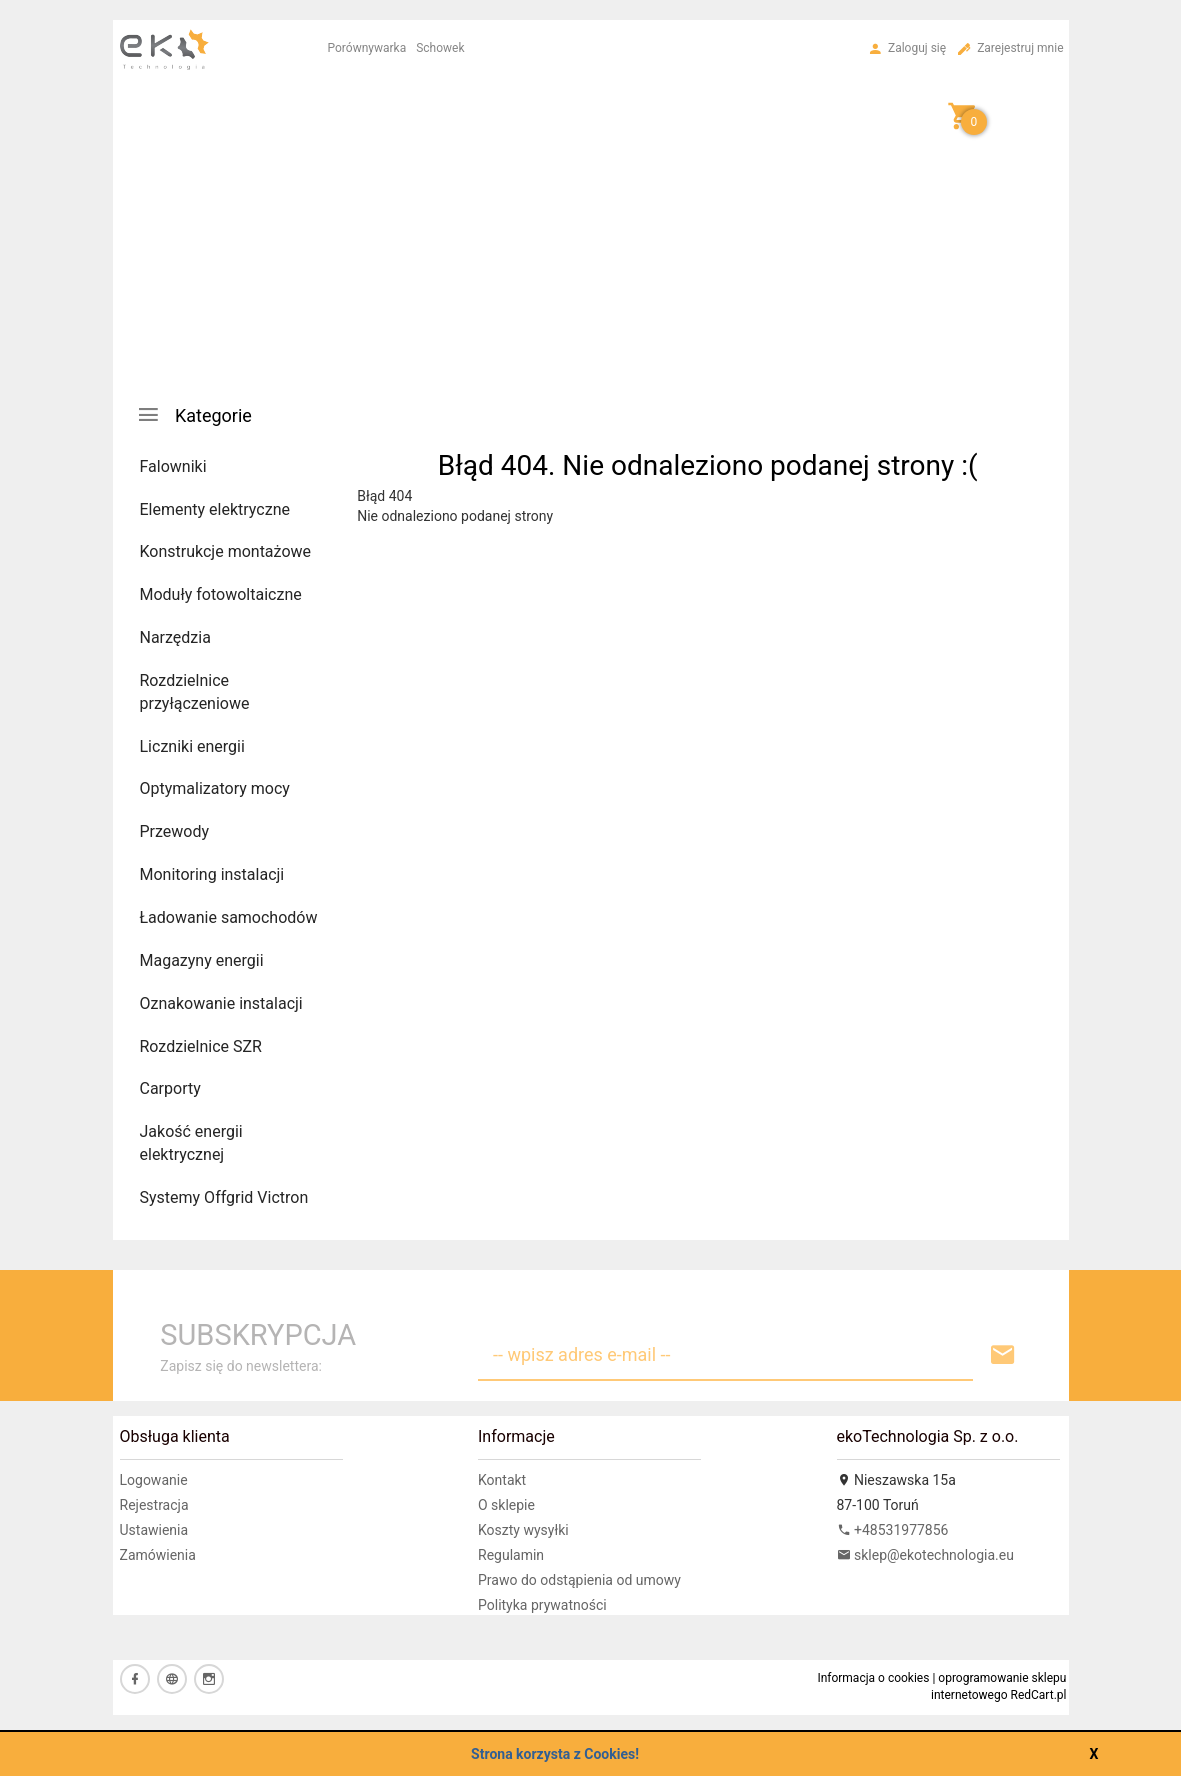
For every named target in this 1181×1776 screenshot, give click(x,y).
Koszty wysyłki (523, 1530)
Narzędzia (175, 637)
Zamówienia (158, 1555)
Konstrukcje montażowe (226, 551)
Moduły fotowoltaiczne (221, 594)
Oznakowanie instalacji (221, 1003)
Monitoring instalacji (212, 874)
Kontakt (502, 1480)
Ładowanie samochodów (229, 917)
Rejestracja (154, 1505)
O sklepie (506, 1505)
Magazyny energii (202, 960)
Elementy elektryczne (215, 509)
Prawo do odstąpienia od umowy (579, 1580)
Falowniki (173, 466)
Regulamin (511, 1555)
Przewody (175, 831)
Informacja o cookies (873, 1678)
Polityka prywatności (542, 1605)
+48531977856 (893, 1530)
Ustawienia (154, 1530)
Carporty (170, 1088)
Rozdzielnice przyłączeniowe (195, 692)
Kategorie (194, 414)
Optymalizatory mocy (215, 788)
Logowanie (154, 1480)
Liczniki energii (192, 746)
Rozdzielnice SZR (201, 1046)
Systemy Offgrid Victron (224, 1197)
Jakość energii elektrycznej (191, 1143)
